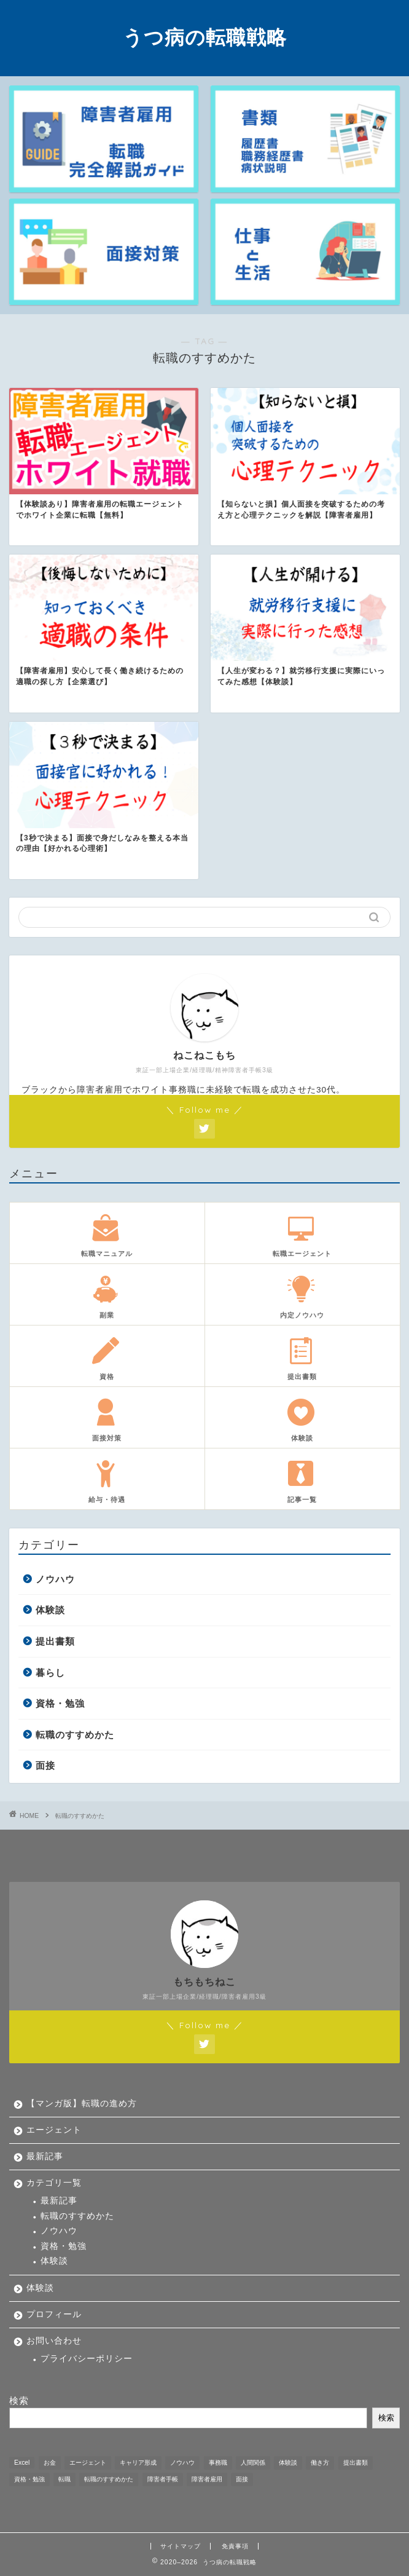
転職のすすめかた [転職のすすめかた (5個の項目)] (108, 2479)
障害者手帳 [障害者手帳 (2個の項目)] (162, 2479)
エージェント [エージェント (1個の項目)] (87, 2462)
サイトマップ (180, 2546)
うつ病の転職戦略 (205, 37)
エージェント (54, 2130)
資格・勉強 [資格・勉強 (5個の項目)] (29, 2479)
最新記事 (44, 2156)
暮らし (50, 1672)
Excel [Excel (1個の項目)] (21, 2462)
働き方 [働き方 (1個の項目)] (320, 2462)
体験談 (50, 1610)
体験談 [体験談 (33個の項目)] (288, 2462)
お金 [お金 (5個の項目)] (50, 2462)
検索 (19, 2400)
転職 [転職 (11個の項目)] (64, 2479)
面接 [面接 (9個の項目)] (242, 2479)
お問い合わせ (54, 2340)
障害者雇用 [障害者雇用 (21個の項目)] (207, 2479)
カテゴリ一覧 (54, 2182)
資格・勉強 (60, 1703)
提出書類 (55, 1641)
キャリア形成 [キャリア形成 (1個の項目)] (138, 2462)
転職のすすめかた (75, 1734)
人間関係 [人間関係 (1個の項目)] (253, 2462)
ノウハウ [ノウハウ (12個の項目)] (182, 2462)
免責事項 (235, 2546)
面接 (45, 1765)
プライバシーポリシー (87, 2358)
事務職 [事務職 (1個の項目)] (218, 2462)
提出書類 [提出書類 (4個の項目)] (355, 2462)
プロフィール (54, 2314)
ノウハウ (55, 1579)
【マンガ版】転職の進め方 (81, 2103)
